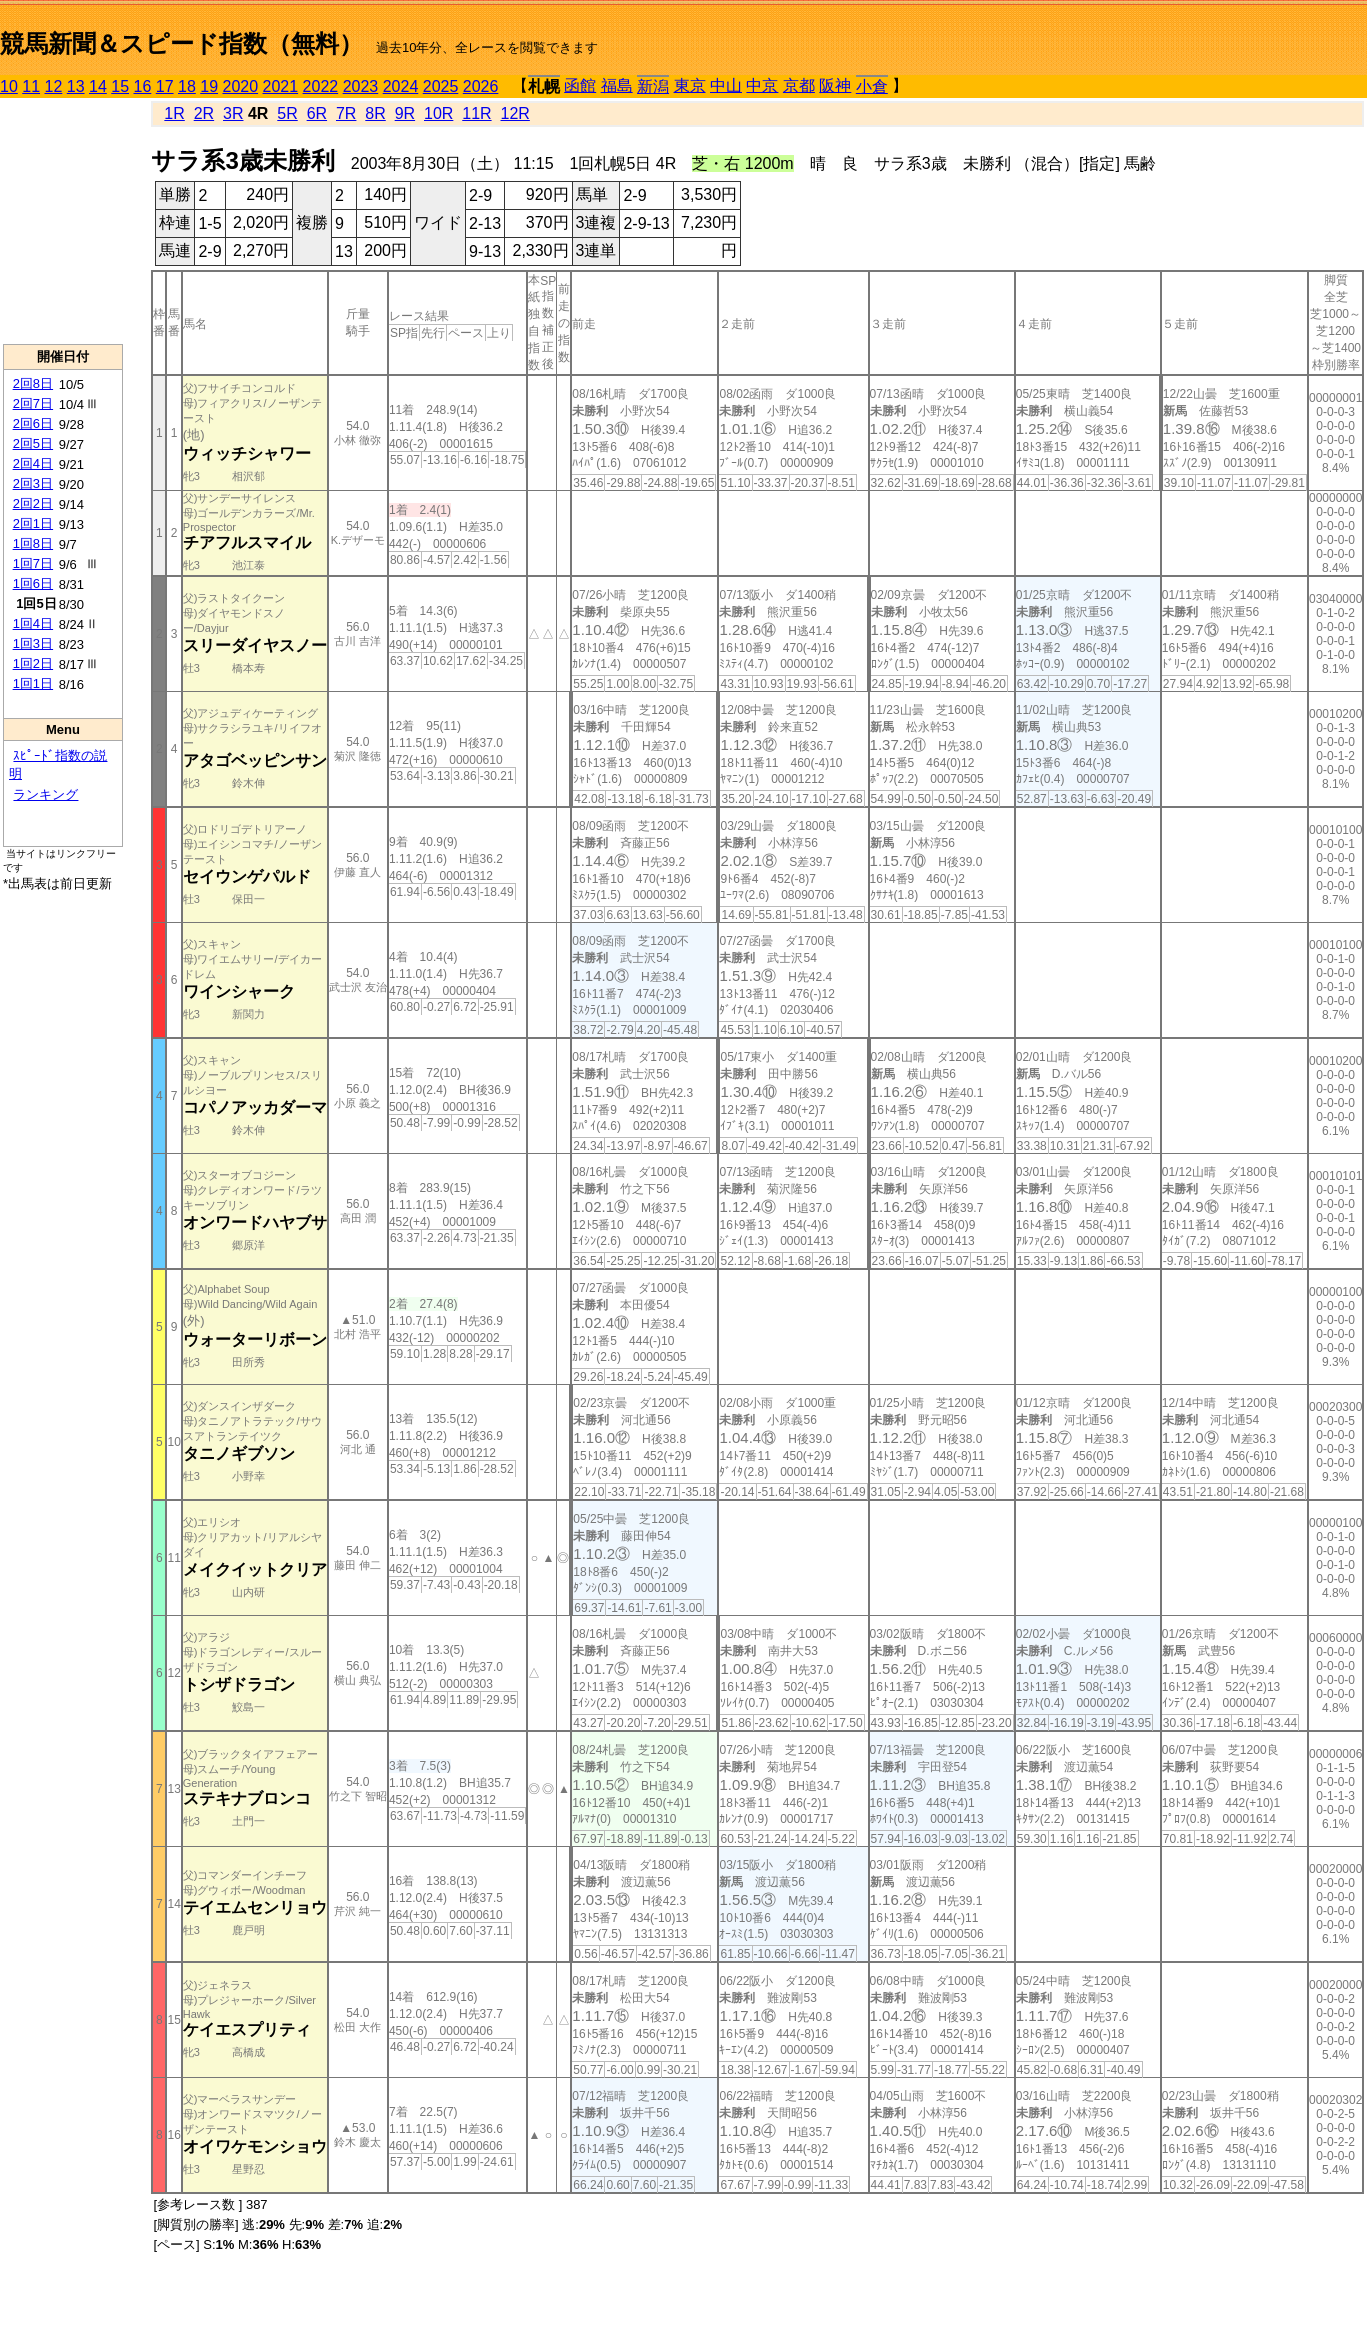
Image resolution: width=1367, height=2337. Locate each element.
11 (31, 86)
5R (287, 113)
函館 (580, 85)
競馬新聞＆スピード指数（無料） (181, 43)
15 (120, 86)
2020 (241, 86)
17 (165, 86)
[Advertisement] (63, 221)
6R (317, 113)
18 (187, 86)
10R (438, 113)
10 (9, 86)
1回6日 (33, 583)
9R (405, 113)
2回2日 (33, 503)
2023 (361, 86)
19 (209, 86)
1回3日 (33, 643)
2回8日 (33, 383)
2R (204, 113)
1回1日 (33, 683)
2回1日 (33, 523)
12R (515, 113)
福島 (617, 85)
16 (143, 86)
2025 (441, 86)
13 (76, 86)
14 (98, 86)
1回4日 (33, 623)
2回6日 (33, 423)
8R (375, 113)
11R (476, 113)
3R (233, 113)
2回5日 (33, 443)
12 (54, 86)
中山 (726, 85)
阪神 (835, 85)
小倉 (872, 86)
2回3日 (33, 483)
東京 (690, 85)
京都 (799, 85)
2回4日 (33, 463)
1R (174, 113)
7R (346, 113)
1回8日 (33, 543)
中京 (762, 85)
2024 (401, 86)
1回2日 (33, 663)
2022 (321, 86)
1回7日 (33, 563)
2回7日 (33, 403)
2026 (481, 86)
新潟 (653, 86)
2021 (281, 86)
